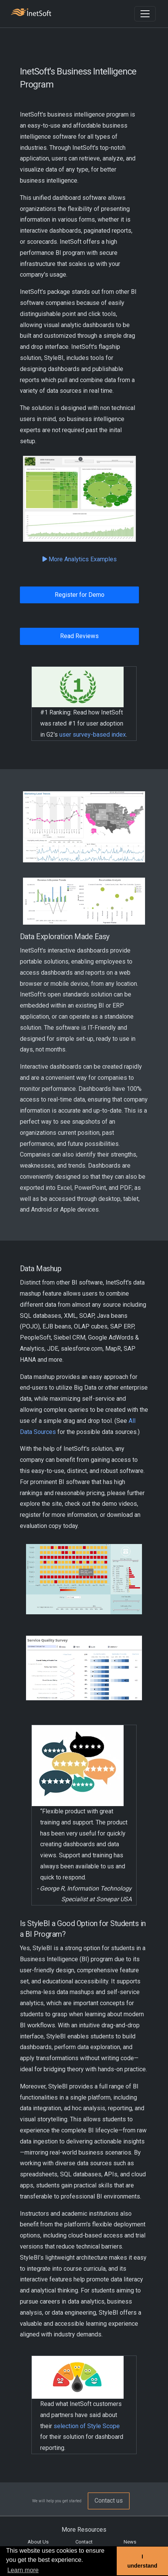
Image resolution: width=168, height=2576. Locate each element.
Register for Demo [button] (79, 594)
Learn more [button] (23, 2570)
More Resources (84, 2529)
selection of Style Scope (87, 2426)
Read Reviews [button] (79, 636)
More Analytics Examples (79, 559)
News (130, 2542)
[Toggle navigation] (145, 13)
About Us (38, 2542)
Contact (84, 2542)
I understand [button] (142, 2561)
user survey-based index (92, 734)
